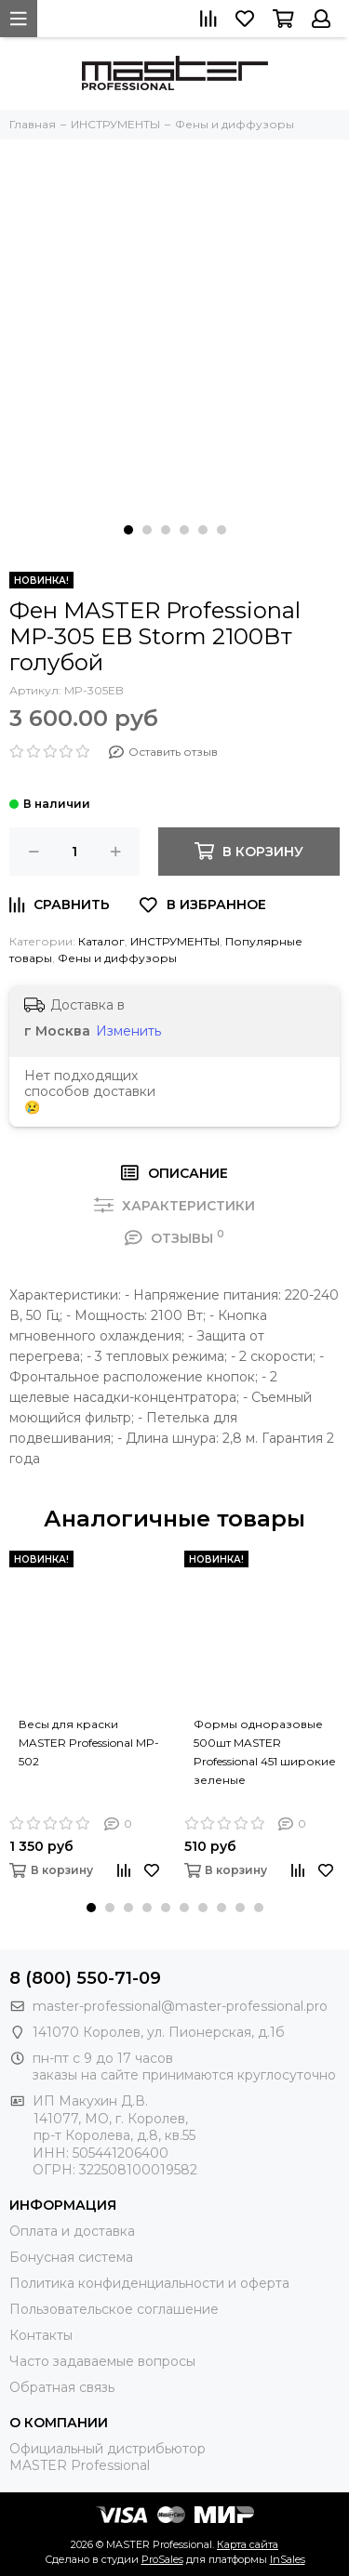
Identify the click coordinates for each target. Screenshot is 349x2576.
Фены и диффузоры (117, 958)
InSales (287, 2559)
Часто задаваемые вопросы (102, 2361)
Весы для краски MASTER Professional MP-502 (89, 1742)
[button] (128, 530)
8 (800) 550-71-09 (85, 1978)
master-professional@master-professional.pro (180, 2006)
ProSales (162, 2559)
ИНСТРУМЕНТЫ (175, 941)
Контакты (41, 2335)
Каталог (101, 941)
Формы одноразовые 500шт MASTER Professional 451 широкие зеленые (265, 1742)
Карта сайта (247, 2544)
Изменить (128, 1031)
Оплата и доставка (72, 2231)
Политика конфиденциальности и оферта (149, 2283)
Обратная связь (61, 2387)
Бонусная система (71, 2257)
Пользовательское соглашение (114, 2309)
